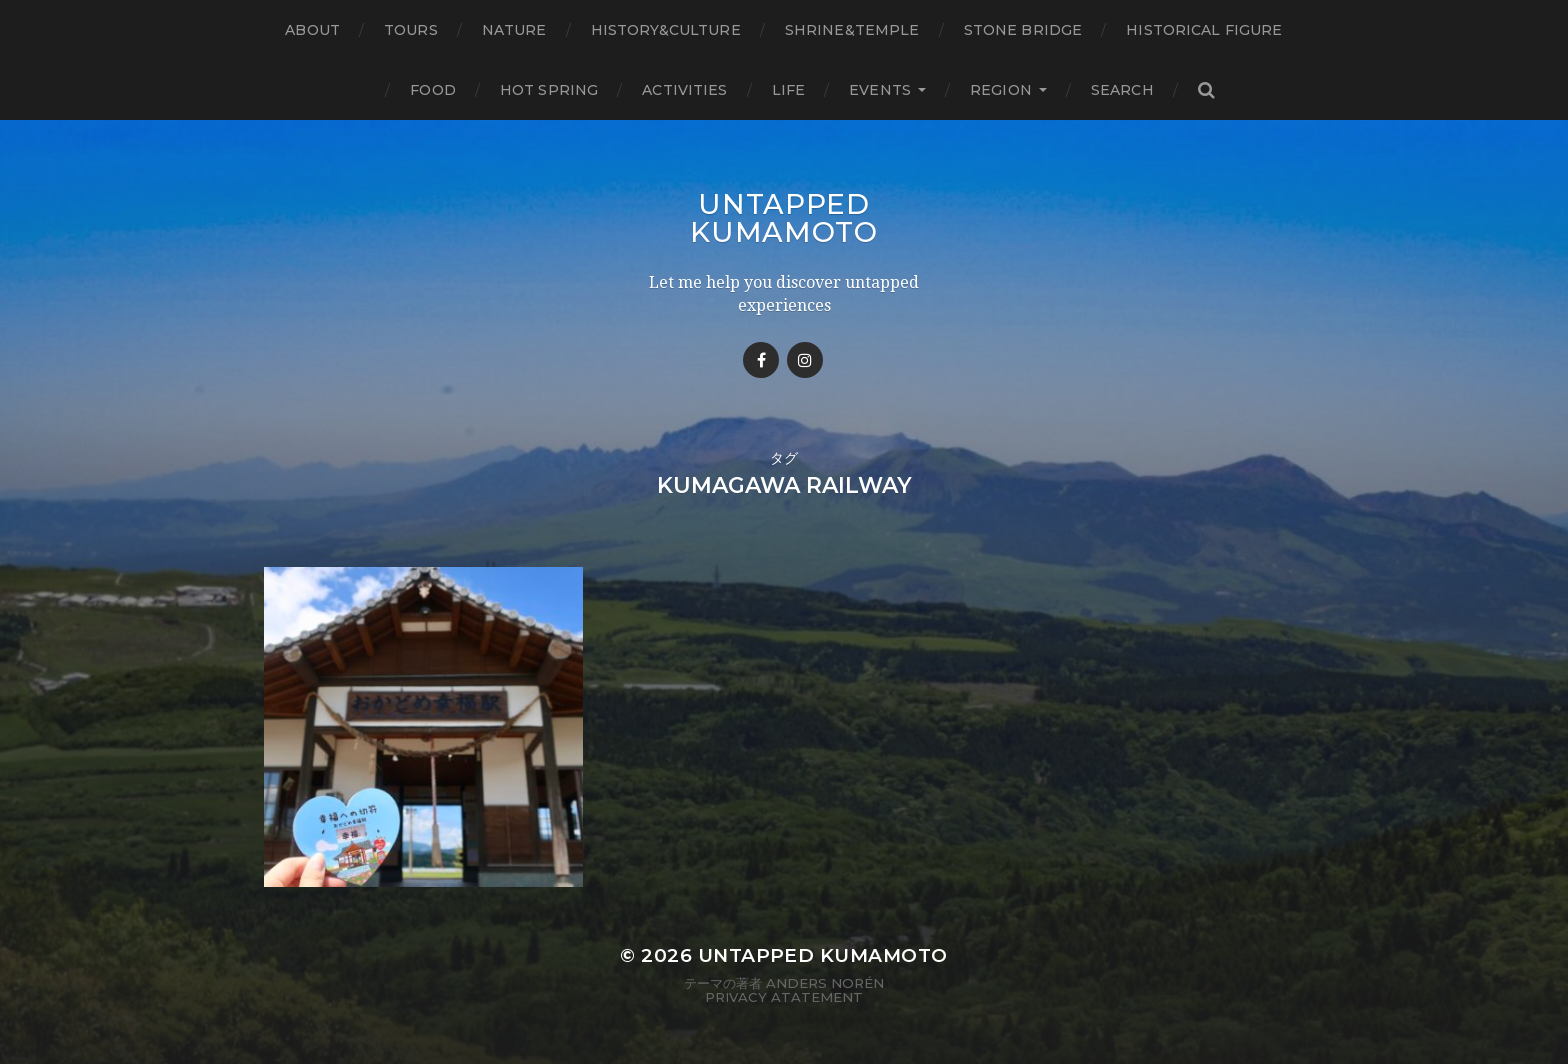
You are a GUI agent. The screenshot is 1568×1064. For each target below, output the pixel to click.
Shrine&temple (852, 30)
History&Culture (666, 30)
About (312, 30)
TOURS (411, 30)
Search (1122, 90)
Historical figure (1204, 30)
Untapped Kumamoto (784, 218)
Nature (514, 30)
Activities (684, 90)
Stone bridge (1023, 30)
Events (880, 90)
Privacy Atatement (784, 997)
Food (433, 90)
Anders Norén (825, 983)
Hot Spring (549, 90)
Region (1001, 90)
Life (789, 90)
